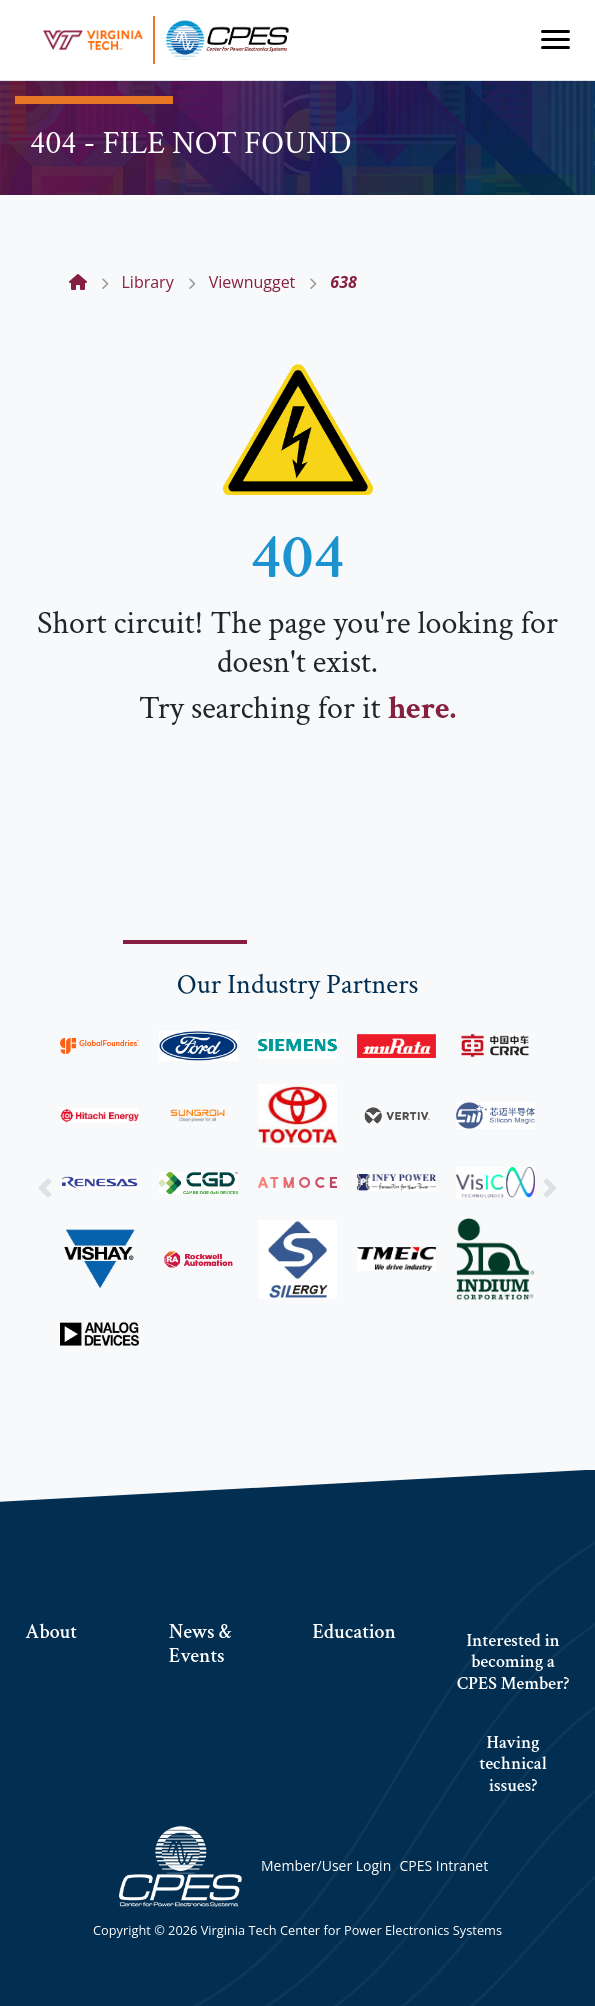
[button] (44, 1187)
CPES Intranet (443, 1865)
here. (422, 708)
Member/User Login (326, 1865)
